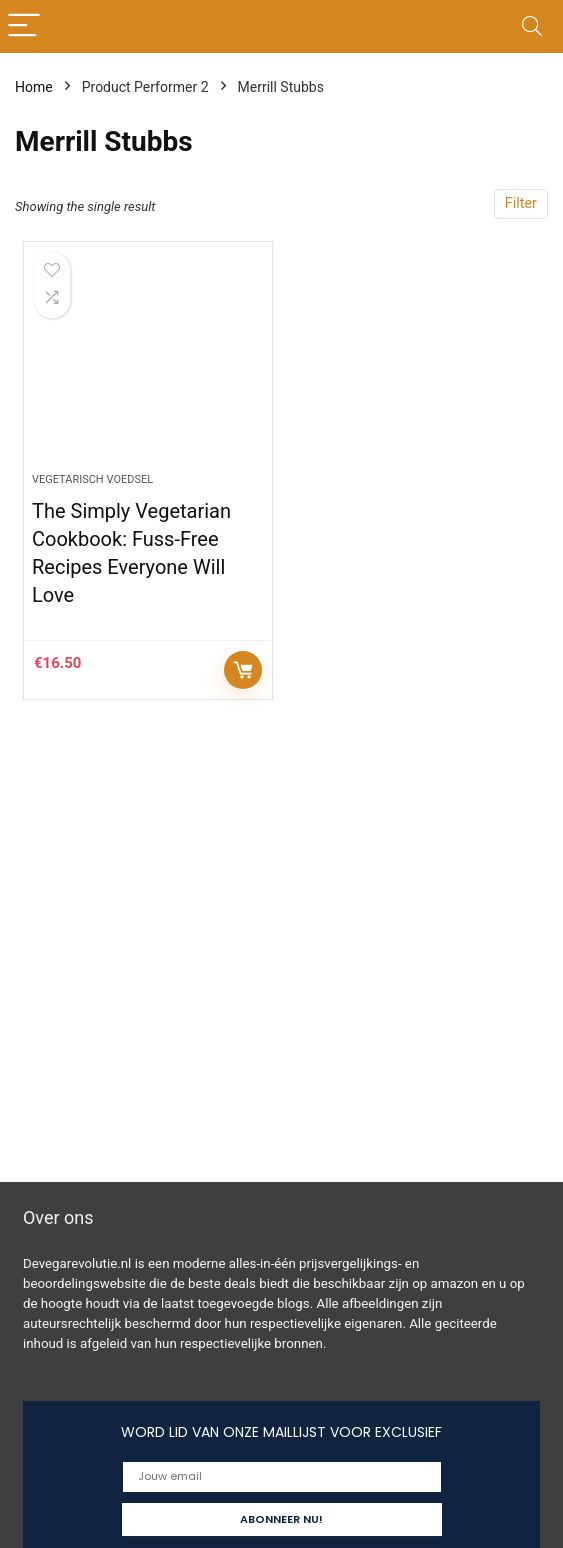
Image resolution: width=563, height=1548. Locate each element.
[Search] (532, 26)
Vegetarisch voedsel (92, 479)
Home (34, 87)
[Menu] (24, 26)
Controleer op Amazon (243, 670)
